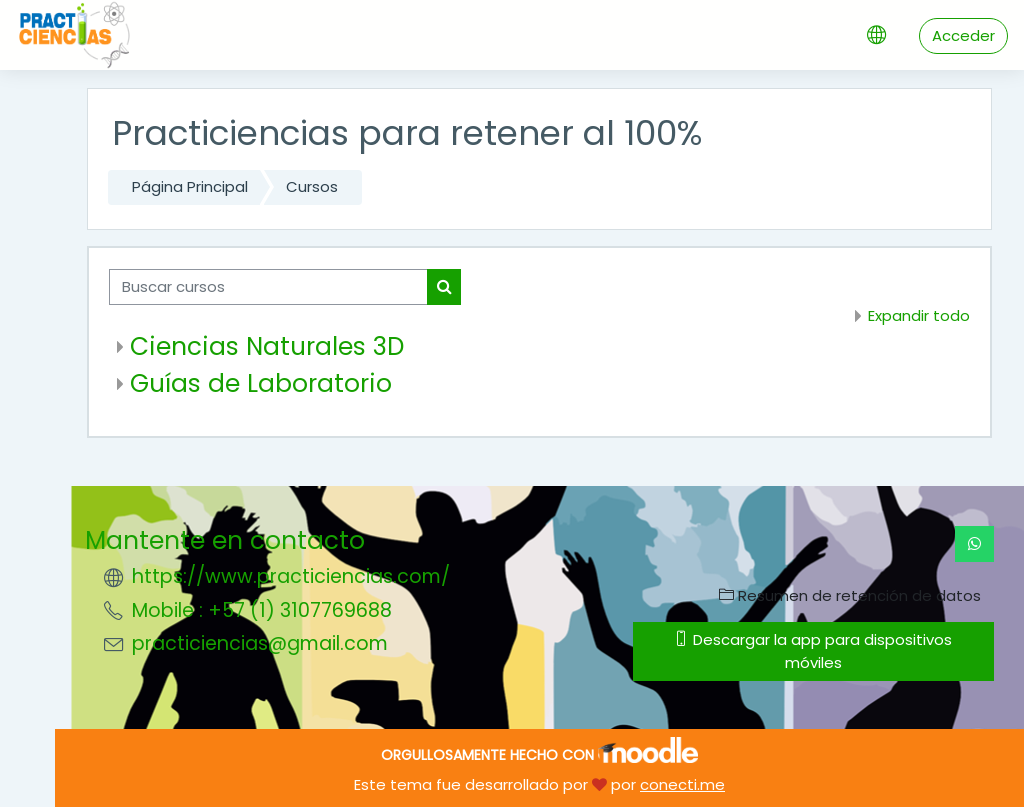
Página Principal (190, 186)
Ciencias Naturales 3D (267, 346)
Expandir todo (919, 315)
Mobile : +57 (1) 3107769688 (262, 610)
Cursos (312, 186)
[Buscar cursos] (268, 287)
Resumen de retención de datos (850, 595)
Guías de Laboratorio (261, 383)
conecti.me (682, 784)
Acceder (963, 35)
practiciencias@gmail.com (260, 643)
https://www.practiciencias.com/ (291, 576)
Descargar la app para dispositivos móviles (813, 650)
